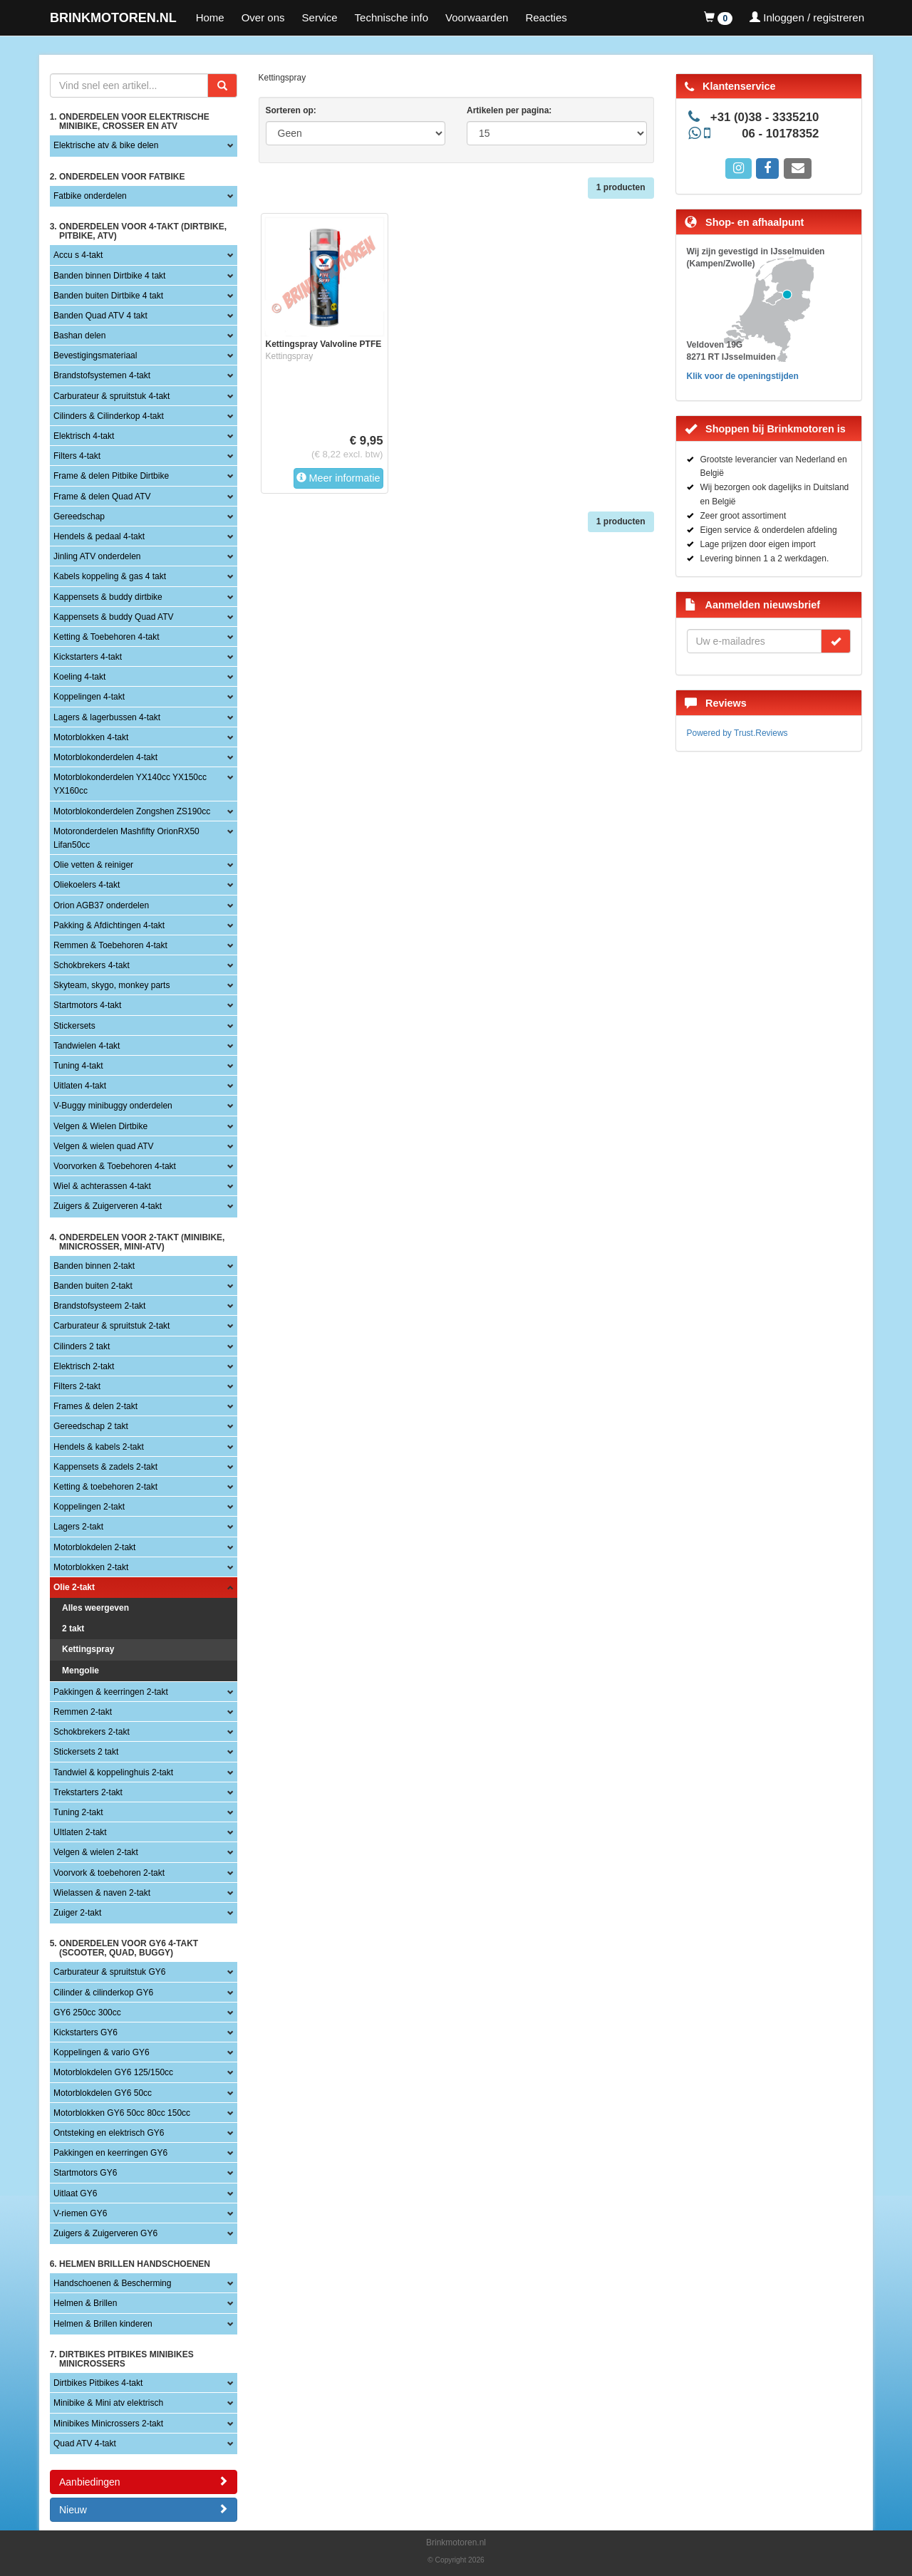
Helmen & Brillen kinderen (102, 2324)
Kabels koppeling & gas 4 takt (109, 576)
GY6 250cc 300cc (87, 2012)
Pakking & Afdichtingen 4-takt (109, 925)
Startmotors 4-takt (87, 1005)
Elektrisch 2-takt (83, 1366)
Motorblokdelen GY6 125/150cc (113, 2072)
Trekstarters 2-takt (88, 1792)
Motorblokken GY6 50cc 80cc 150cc (121, 2113)
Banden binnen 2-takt (94, 1266)
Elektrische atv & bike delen (105, 145)
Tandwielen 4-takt (86, 1046)
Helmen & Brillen (85, 2303)
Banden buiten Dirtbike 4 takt (108, 296)
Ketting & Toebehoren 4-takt (106, 637)
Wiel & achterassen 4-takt (102, 1186)
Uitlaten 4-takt (79, 1086)
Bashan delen (79, 336)
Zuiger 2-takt (77, 1913)
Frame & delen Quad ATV (102, 497)
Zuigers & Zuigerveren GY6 (105, 2233)
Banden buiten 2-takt (93, 1286)
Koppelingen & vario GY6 (101, 2052)
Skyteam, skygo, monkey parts (111, 985)
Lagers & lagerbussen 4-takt (106, 717)
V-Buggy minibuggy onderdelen (112, 1106)
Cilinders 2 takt (81, 1346)
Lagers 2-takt (78, 1527)
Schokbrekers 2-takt (91, 1732)
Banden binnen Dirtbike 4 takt (109, 276)
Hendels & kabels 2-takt (98, 1447)
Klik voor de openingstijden (743, 376)
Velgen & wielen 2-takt (95, 1852)
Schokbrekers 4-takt (91, 965)
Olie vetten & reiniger (93, 865)
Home (210, 17)
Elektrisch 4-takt (83, 436)
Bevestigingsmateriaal (95, 355)
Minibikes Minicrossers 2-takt (108, 2424)
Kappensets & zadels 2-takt (105, 1467)
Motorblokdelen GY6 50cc (102, 2093)
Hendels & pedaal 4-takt (99, 536)
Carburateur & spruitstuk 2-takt (111, 1326)
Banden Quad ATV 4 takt (100, 316)
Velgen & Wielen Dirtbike (100, 1126)
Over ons (263, 17)
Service (320, 17)
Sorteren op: (291, 110)
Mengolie (80, 1671)
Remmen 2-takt (82, 1712)
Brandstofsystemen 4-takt (101, 375)
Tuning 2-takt (78, 1812)
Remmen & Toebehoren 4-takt (110, 945)
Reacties (545, 17)
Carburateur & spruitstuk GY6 (109, 1972)
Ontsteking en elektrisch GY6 (108, 2133)
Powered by (737, 733)
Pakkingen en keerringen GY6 (110, 2153)
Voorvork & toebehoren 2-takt (109, 1873)
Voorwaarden (476, 17)
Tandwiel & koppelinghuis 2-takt (113, 1772)
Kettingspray (88, 1649)
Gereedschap (79, 516)
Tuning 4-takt (78, 1066)
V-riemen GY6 (80, 2213)
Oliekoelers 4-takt (86, 885)
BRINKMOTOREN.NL (113, 18)
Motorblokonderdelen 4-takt (105, 757)
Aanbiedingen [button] (143, 2482)
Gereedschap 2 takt (90, 1426)
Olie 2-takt (74, 1587)
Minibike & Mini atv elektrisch (108, 2403)
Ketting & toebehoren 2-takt (105, 1487)
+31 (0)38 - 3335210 (764, 117)
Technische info (391, 17)
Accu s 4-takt (78, 255)
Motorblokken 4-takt (90, 737)
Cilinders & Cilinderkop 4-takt (108, 416)
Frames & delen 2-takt (95, 1406)
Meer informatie (338, 478)
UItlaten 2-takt (80, 1832)
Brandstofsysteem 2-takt (99, 1306)
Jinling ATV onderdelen (97, 556)
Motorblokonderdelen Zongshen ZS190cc (131, 811)
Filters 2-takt (76, 1386)
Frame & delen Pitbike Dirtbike (111, 476)
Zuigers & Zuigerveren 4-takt (107, 1206)
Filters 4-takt (76, 456)
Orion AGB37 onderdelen (101, 905)
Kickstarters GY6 (85, 2032)
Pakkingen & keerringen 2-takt (110, 1692)
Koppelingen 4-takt (89, 697)
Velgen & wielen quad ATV (103, 1146)
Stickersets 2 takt (85, 1752)
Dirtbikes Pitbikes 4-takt (97, 2383)
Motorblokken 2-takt (90, 1567)
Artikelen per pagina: (509, 110)
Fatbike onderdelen (90, 196)
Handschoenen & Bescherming (112, 2283)
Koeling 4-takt (79, 677)
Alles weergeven (95, 1608)
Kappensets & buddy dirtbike (107, 597)
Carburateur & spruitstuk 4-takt (111, 396)
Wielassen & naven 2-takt (101, 1893)
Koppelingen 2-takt (89, 1507)
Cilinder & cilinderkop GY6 (103, 1993)
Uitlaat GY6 (75, 2193)
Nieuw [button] (143, 2509)
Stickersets (74, 1026)
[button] (718, 18)
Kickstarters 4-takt (87, 657)
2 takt (73, 1629)
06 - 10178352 (780, 133)
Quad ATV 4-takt (84, 2443)
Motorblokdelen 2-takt (94, 1547)
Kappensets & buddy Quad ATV (113, 617)
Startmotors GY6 (85, 2173)
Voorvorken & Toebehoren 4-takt (114, 1166)
